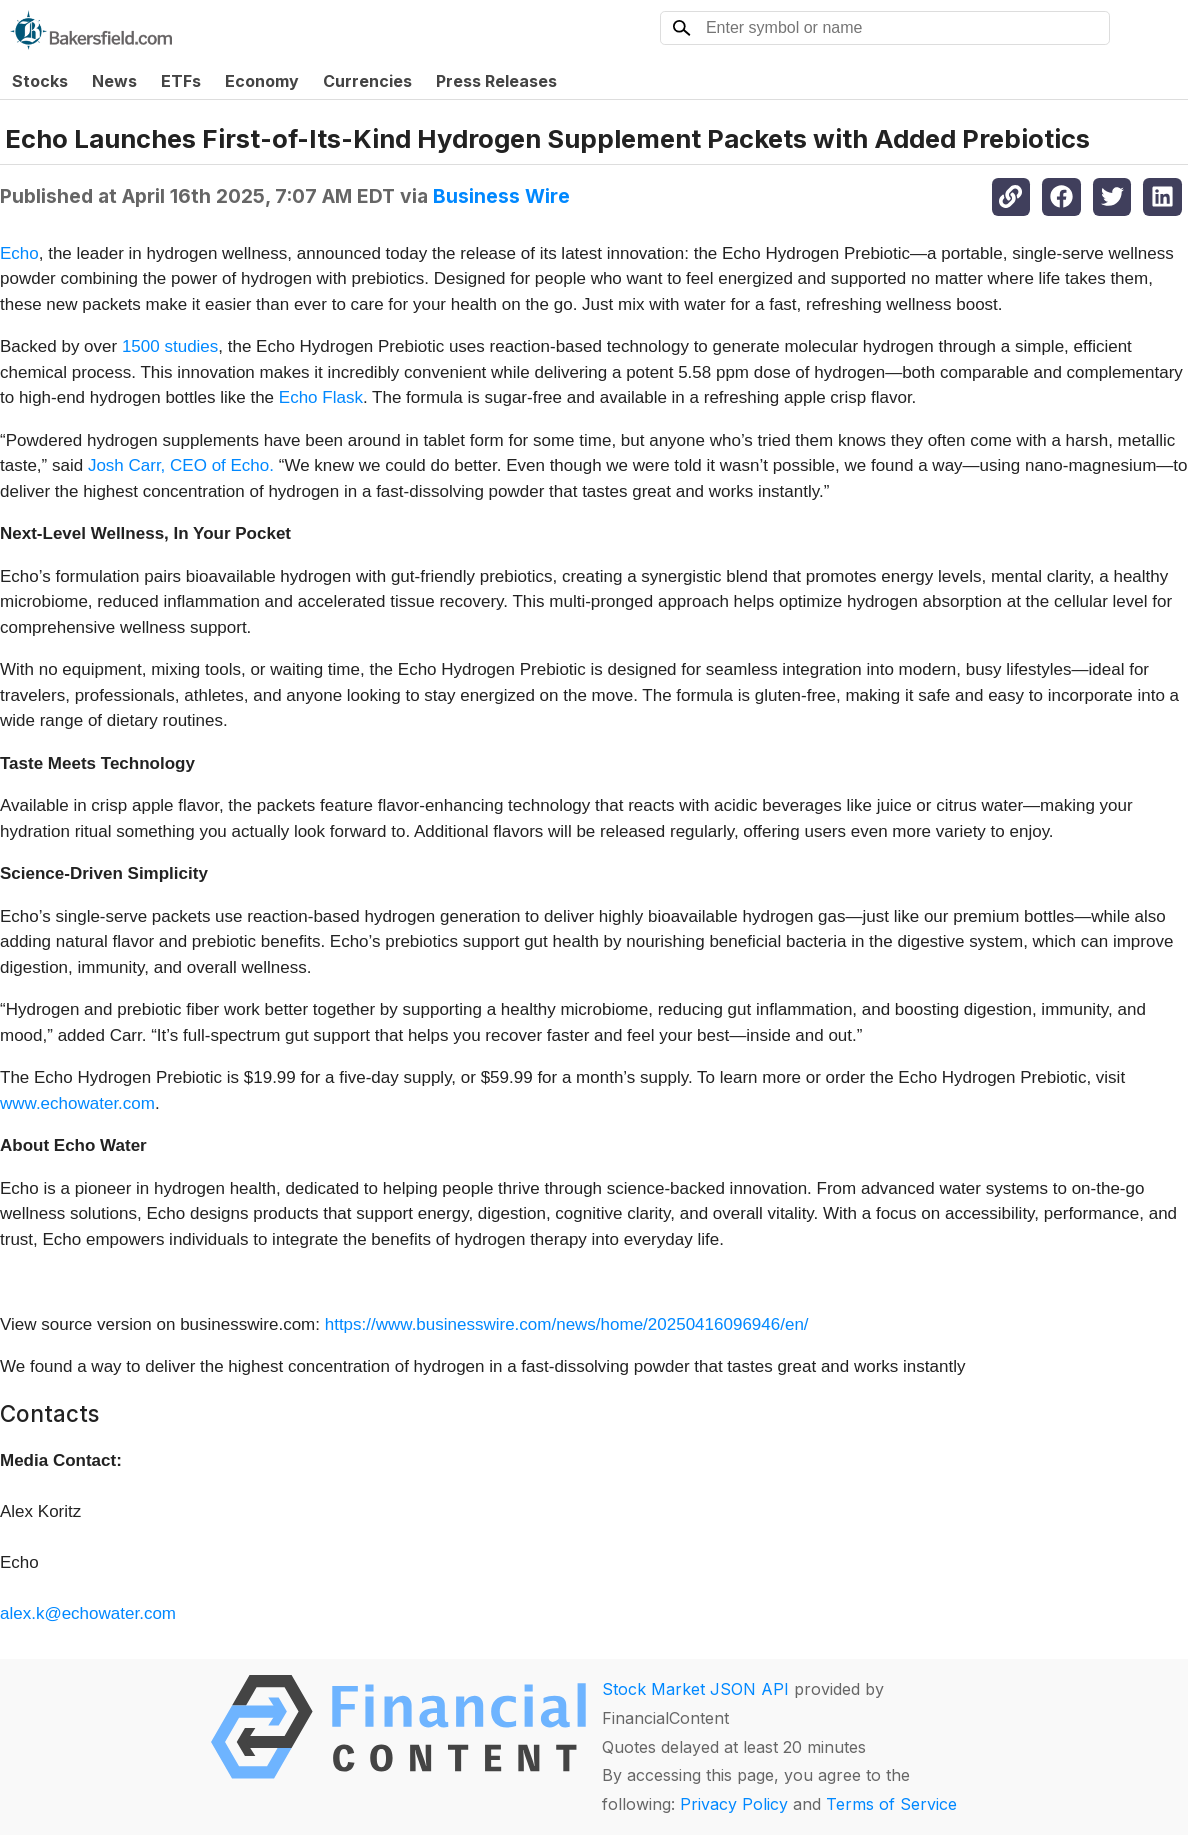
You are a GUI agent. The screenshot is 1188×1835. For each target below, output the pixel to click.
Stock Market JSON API (695, 1689)
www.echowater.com (77, 1103)
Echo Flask (321, 397)
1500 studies (170, 346)
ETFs (181, 81)
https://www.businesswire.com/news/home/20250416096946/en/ (567, 1324)
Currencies (367, 81)
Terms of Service (891, 1804)
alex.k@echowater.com (88, 1613)
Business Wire (501, 196)
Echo (19, 253)
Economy (262, 81)
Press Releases (496, 81)
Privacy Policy (734, 1804)
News (114, 81)
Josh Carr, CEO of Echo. (181, 465)
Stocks (40, 81)
